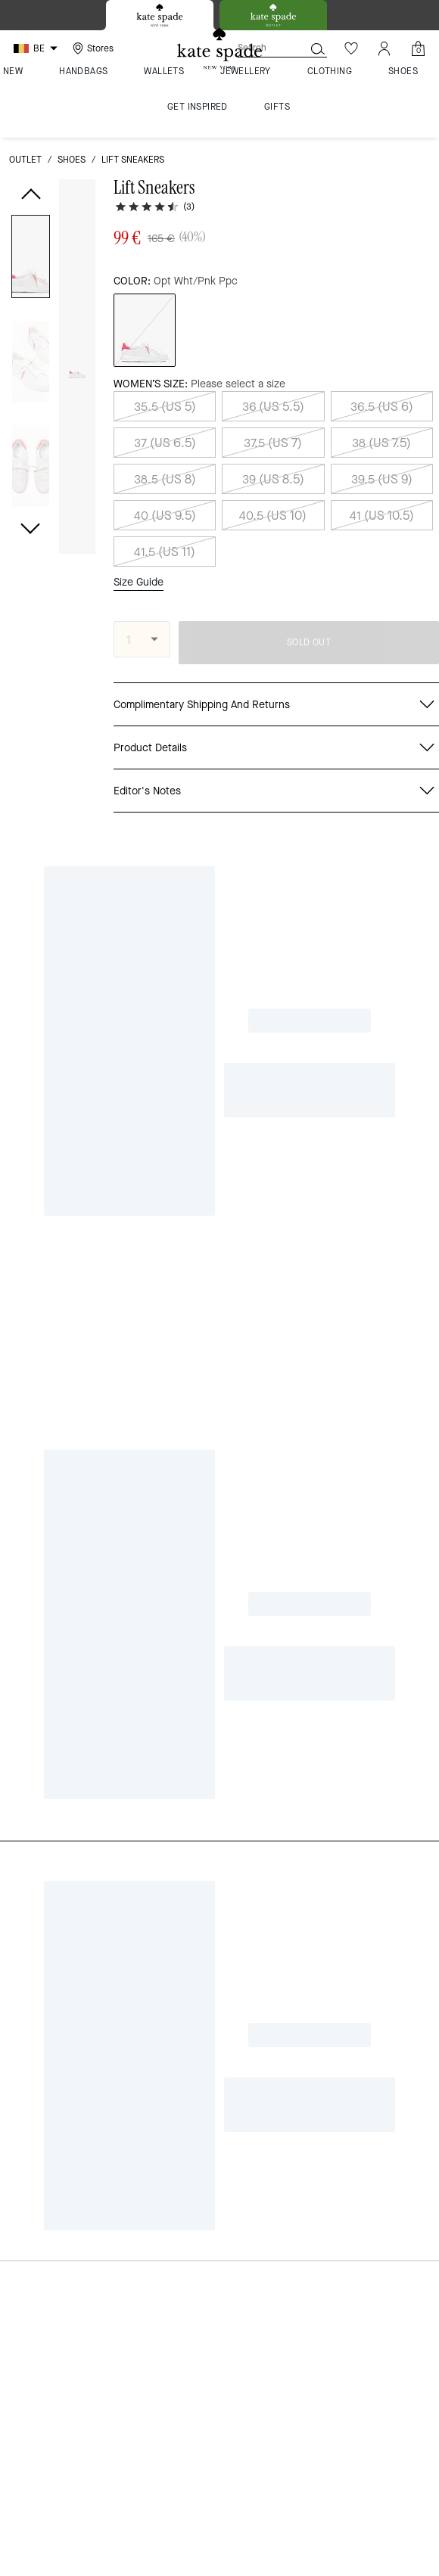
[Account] (384, 48)
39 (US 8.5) (273, 479)
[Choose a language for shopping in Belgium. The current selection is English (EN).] (37, 48)
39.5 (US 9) (382, 479)
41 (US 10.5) (382, 516)
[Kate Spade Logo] (219, 49)
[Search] (259, 48)
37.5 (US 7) (273, 443)
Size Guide (138, 582)
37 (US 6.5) (165, 443)
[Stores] (91, 48)
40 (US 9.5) (165, 516)
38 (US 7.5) (381, 443)
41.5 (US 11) (164, 552)
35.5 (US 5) (165, 407)
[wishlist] (78, 199)
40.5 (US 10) (273, 516)
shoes (72, 160)
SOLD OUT (309, 642)
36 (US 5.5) (273, 407)
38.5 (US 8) (165, 479)
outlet (25, 160)
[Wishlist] (351, 48)
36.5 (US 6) (381, 407)
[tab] (159, 15)
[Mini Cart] (418, 48)
